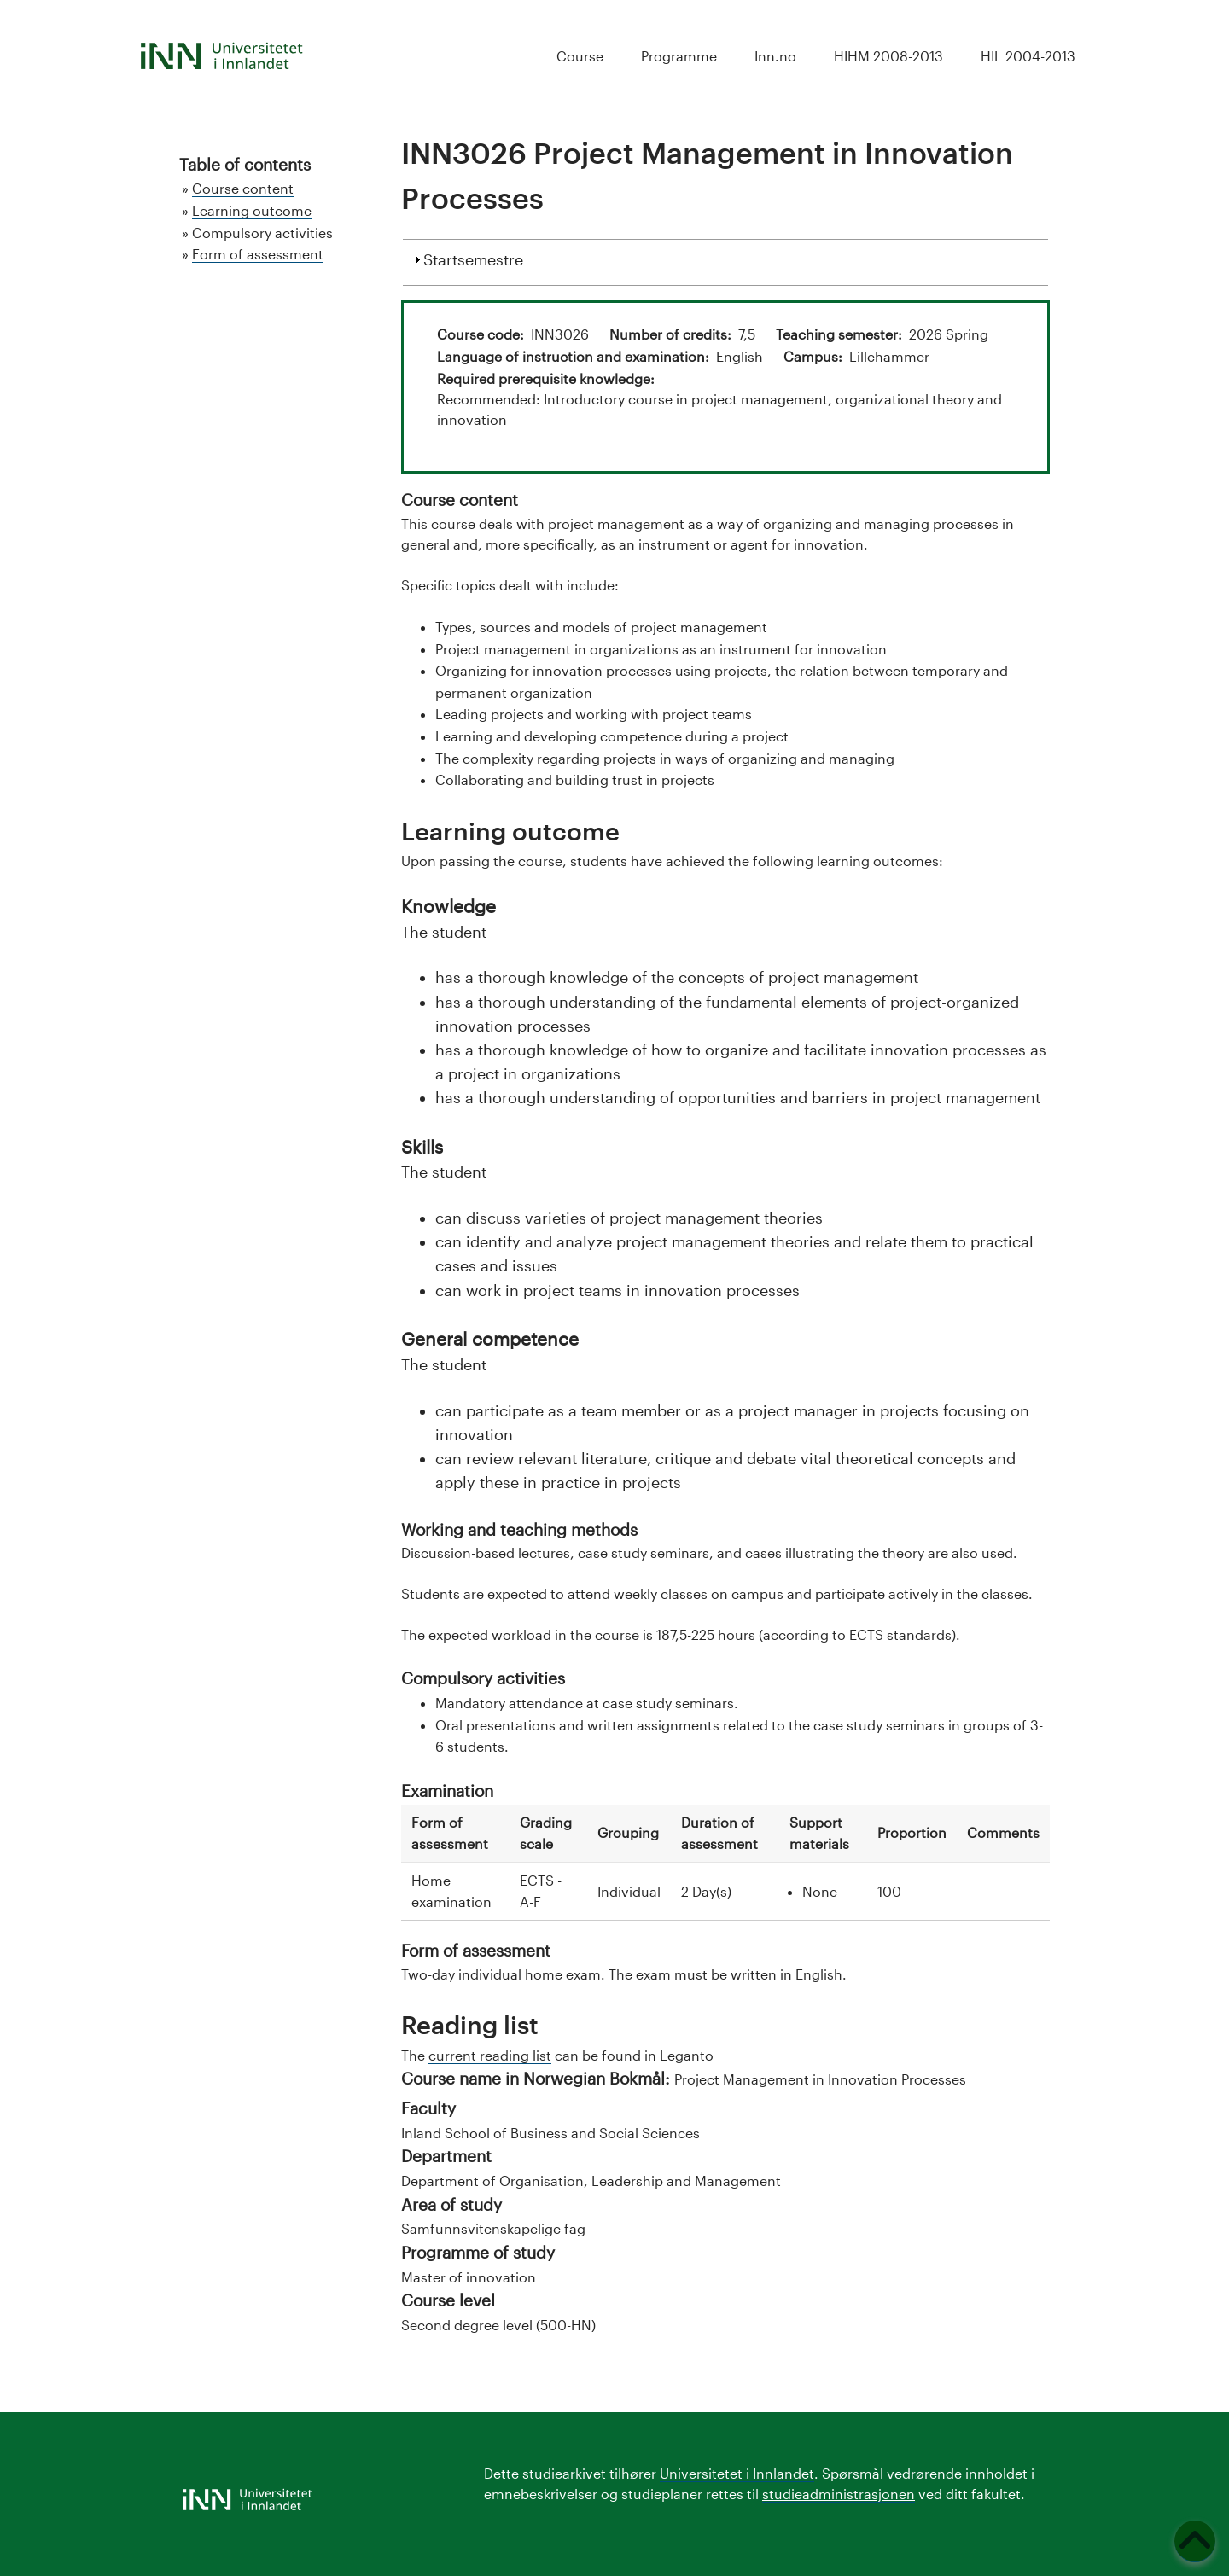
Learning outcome (252, 210)
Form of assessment (257, 254)
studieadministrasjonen (838, 2494)
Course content (243, 188)
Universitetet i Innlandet (737, 2473)
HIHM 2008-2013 (888, 56)
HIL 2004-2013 (1028, 56)
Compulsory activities (262, 232)
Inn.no (775, 56)
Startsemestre (473, 257)
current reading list (489, 2055)
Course (579, 56)
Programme (679, 56)
